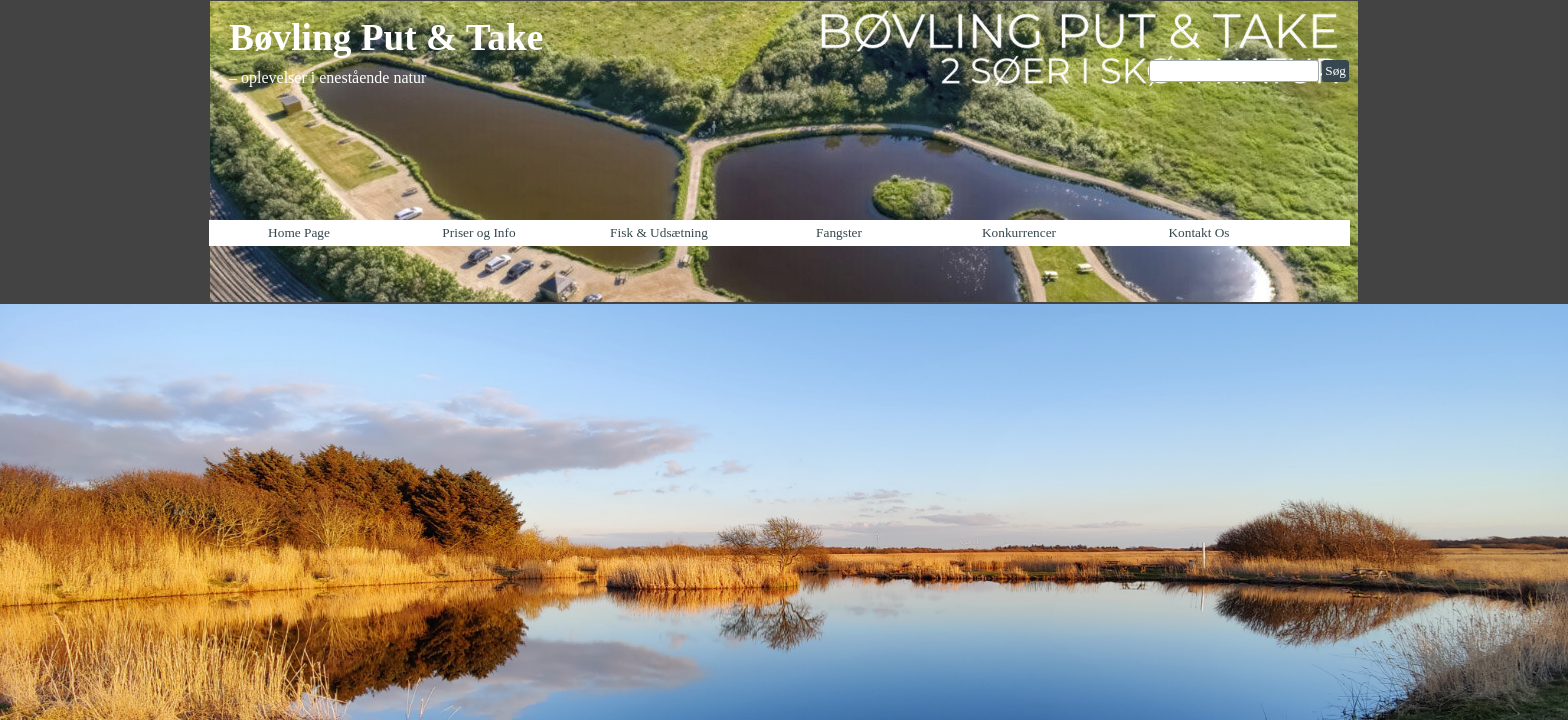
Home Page (299, 232)
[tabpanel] (424, 50)
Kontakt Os (1198, 232)
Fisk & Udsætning (659, 232)
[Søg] (1234, 71)
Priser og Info (478, 232)
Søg (1335, 70)
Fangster (839, 232)
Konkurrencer (1019, 232)
